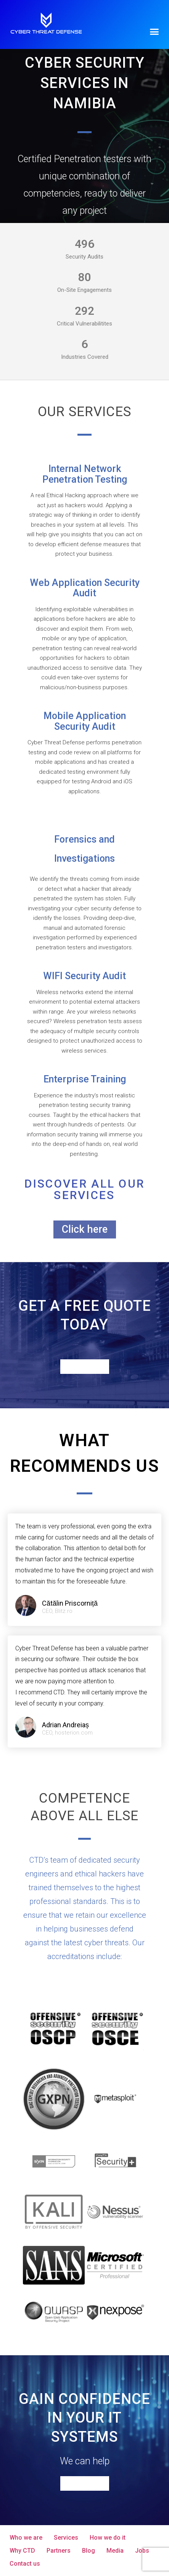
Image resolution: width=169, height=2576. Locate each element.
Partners (59, 2550)
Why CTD (22, 2550)
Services (66, 2537)
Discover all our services (84, 1189)
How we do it (108, 2537)
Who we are (26, 2537)
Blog (88, 2550)
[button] (154, 31)
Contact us (25, 2563)
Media (115, 2550)
